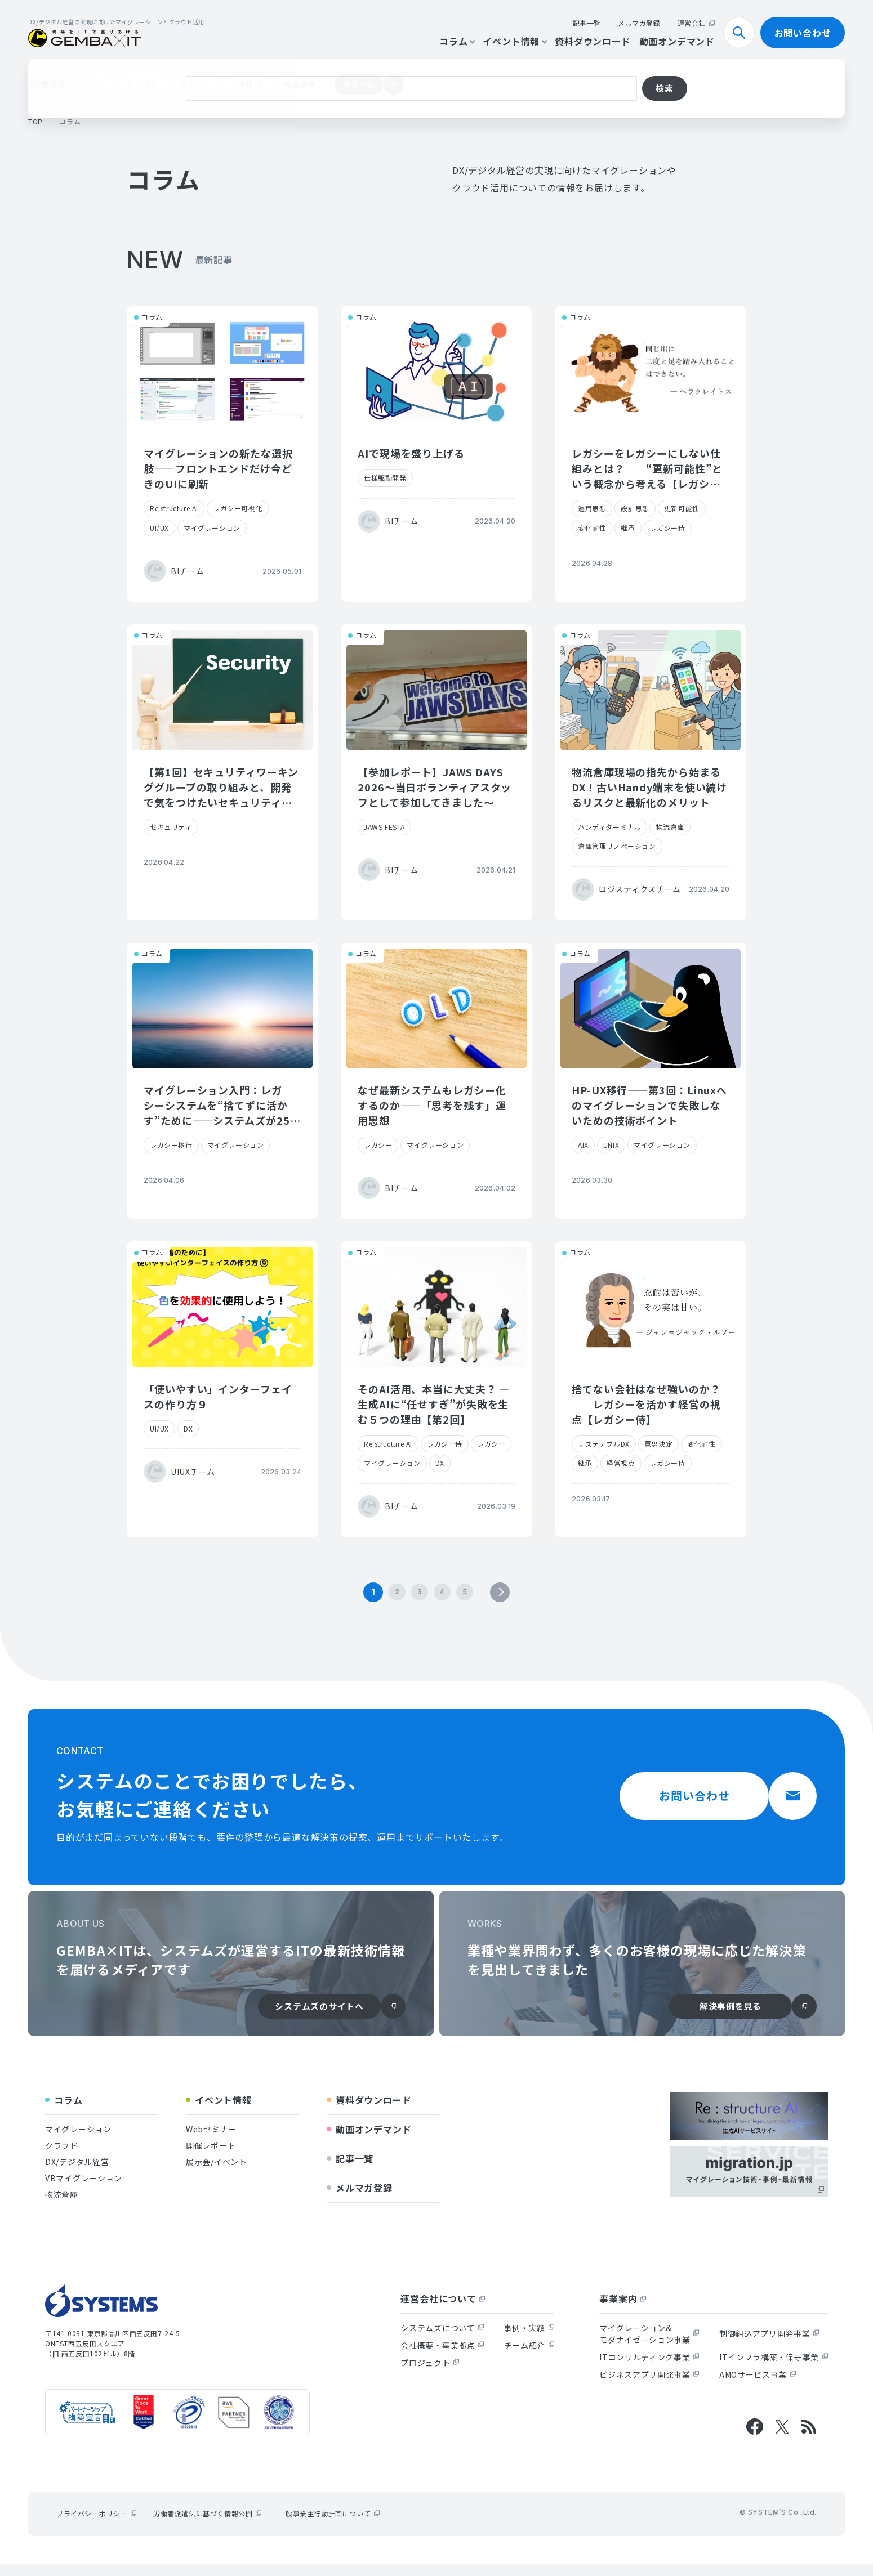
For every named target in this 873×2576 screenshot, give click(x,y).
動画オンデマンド (677, 41)
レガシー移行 (171, 1145)
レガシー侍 (667, 528)
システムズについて (442, 2339)
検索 (743, 32)
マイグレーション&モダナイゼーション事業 (649, 2345)
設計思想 (635, 508)
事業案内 (622, 2310)
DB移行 (248, 84)
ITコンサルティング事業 (649, 2368)
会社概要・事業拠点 (442, 2357)
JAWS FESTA (384, 826)
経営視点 (621, 1463)
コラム (456, 41)
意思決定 (658, 1443)
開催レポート (210, 2157)
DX (188, 1428)
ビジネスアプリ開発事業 (649, 2386)
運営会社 (696, 23)
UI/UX (159, 528)
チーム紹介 (529, 2357)
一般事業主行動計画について (329, 2525)
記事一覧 (587, 23)
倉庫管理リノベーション (617, 846)
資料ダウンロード (592, 41)
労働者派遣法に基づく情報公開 (207, 2525)
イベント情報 (514, 41)
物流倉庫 (300, 84)
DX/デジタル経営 (77, 2173)
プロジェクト (429, 2374)
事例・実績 (529, 2339)
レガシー (196, 84)
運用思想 (592, 508)
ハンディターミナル (609, 826)
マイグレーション (212, 528)
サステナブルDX (604, 1443)
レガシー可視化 (237, 508)
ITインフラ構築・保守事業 (773, 2368)
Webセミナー (211, 2140)
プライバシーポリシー (96, 2525)
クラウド (142, 84)
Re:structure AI (174, 508)
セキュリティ (171, 826)
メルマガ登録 (639, 23)
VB (99, 84)
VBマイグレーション (83, 2189)
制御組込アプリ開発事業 (769, 2345)
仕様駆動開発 (385, 477)
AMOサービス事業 (757, 2386)
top (35, 121)
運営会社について (442, 2310)
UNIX (611, 1145)
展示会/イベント (216, 2173)
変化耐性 (592, 528)
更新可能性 (682, 508)
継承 (628, 528)
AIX (583, 1145)
